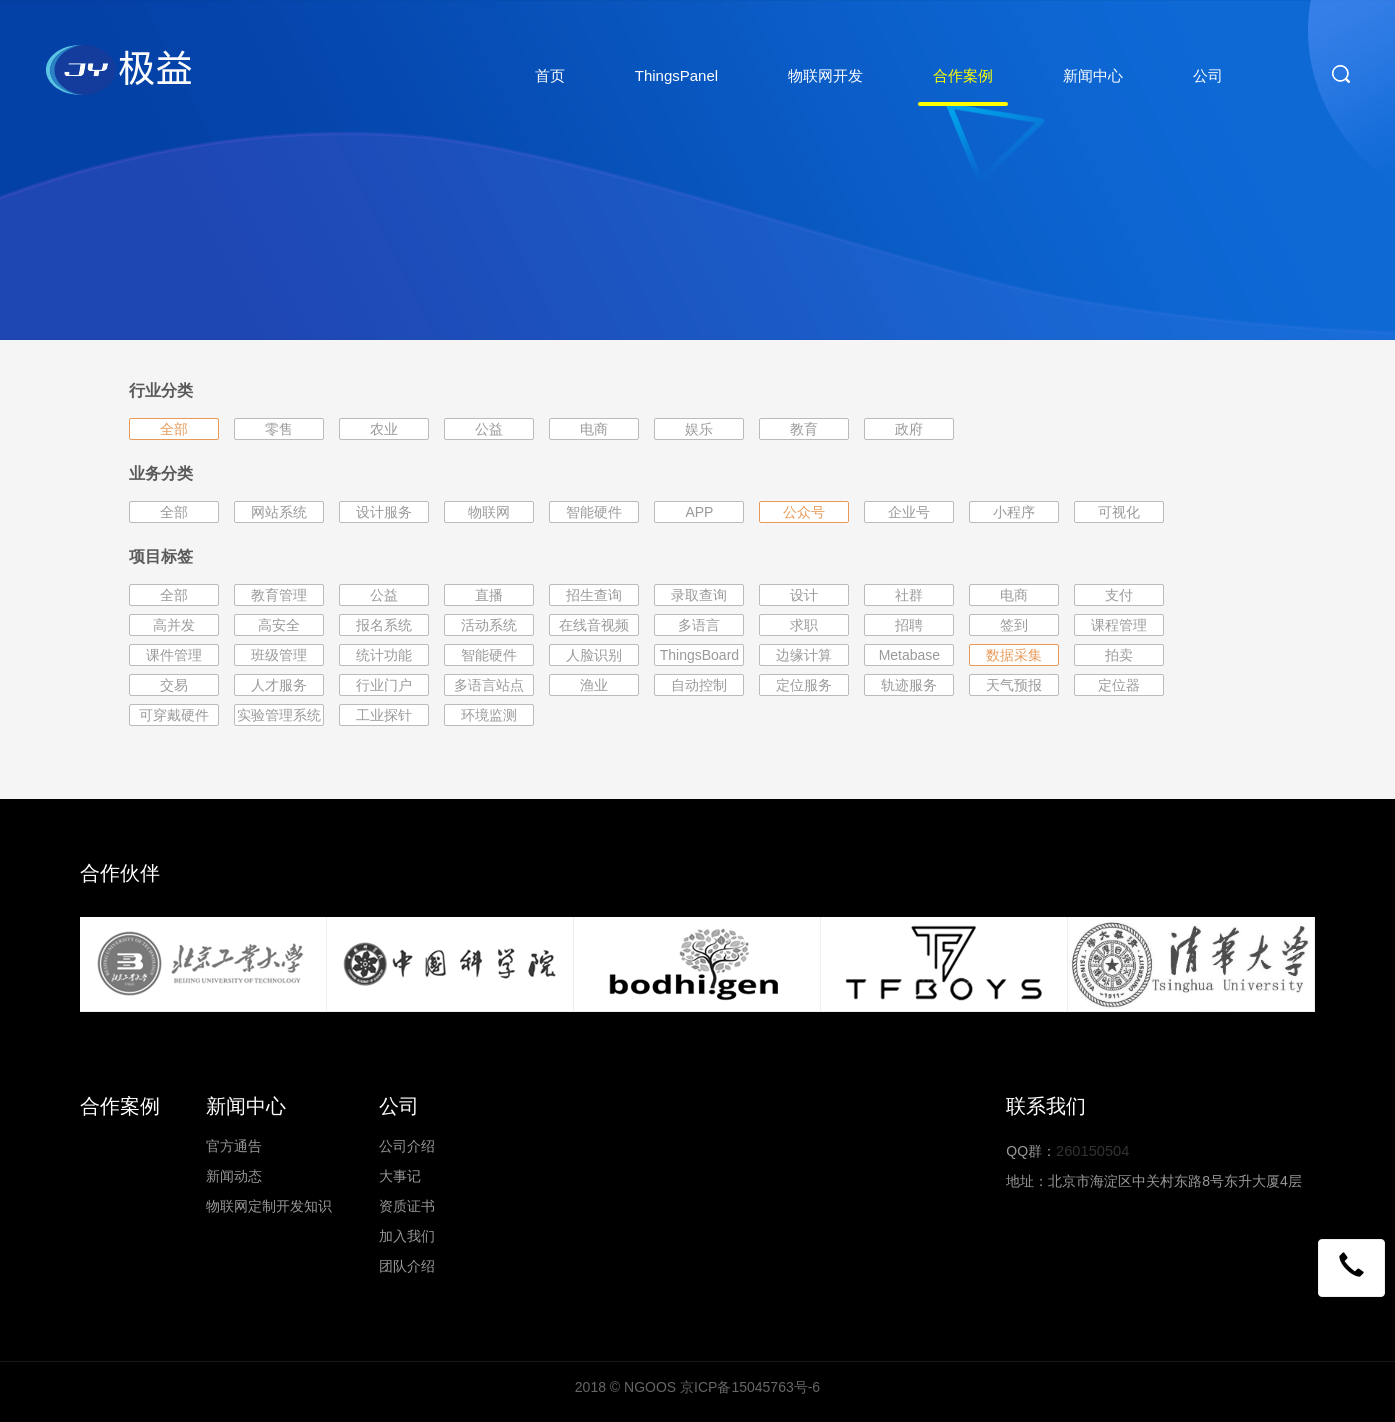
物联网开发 (825, 75)
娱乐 (699, 429)
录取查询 (699, 595)
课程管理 (1119, 625)
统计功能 (384, 655)
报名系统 (384, 625)
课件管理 (174, 655)
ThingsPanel (676, 75)
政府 (909, 429)
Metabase (909, 655)
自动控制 (699, 685)
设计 (804, 595)
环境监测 (489, 715)
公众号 (804, 512)
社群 (909, 595)
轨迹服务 (909, 685)
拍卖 (1119, 655)
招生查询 (594, 595)
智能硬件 (594, 512)
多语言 (699, 625)
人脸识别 (594, 655)
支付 (1119, 595)
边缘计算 (804, 655)
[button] (1351, 1267)
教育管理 (279, 595)
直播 (489, 595)
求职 (804, 625)
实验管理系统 (279, 715)
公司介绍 (407, 1146)
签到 (1014, 625)
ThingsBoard (699, 655)
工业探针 (384, 715)
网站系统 (279, 512)
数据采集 (1014, 655)
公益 (489, 429)
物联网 (489, 512)
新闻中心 (1093, 75)
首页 (550, 75)
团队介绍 (407, 1266)
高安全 (279, 625)
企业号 (909, 512)
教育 (804, 429)
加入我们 (407, 1236)
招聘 (909, 625)
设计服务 (384, 512)
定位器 (1119, 685)
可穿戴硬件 (174, 715)
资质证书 (407, 1206)
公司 (1208, 75)
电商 (594, 429)
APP (699, 512)
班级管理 (279, 655)
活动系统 (489, 625)
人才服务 (279, 685)
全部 (174, 429)
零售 (279, 429)
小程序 (1014, 512)
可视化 (1119, 512)
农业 (384, 429)
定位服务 (804, 685)
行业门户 (384, 685)
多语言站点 (489, 685)
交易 (174, 685)
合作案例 (963, 75)
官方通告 (234, 1146)
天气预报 (1014, 685)
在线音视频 (594, 625)
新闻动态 (234, 1176)
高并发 (174, 625)
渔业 (594, 685)
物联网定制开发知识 (269, 1206)
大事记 (400, 1176)
